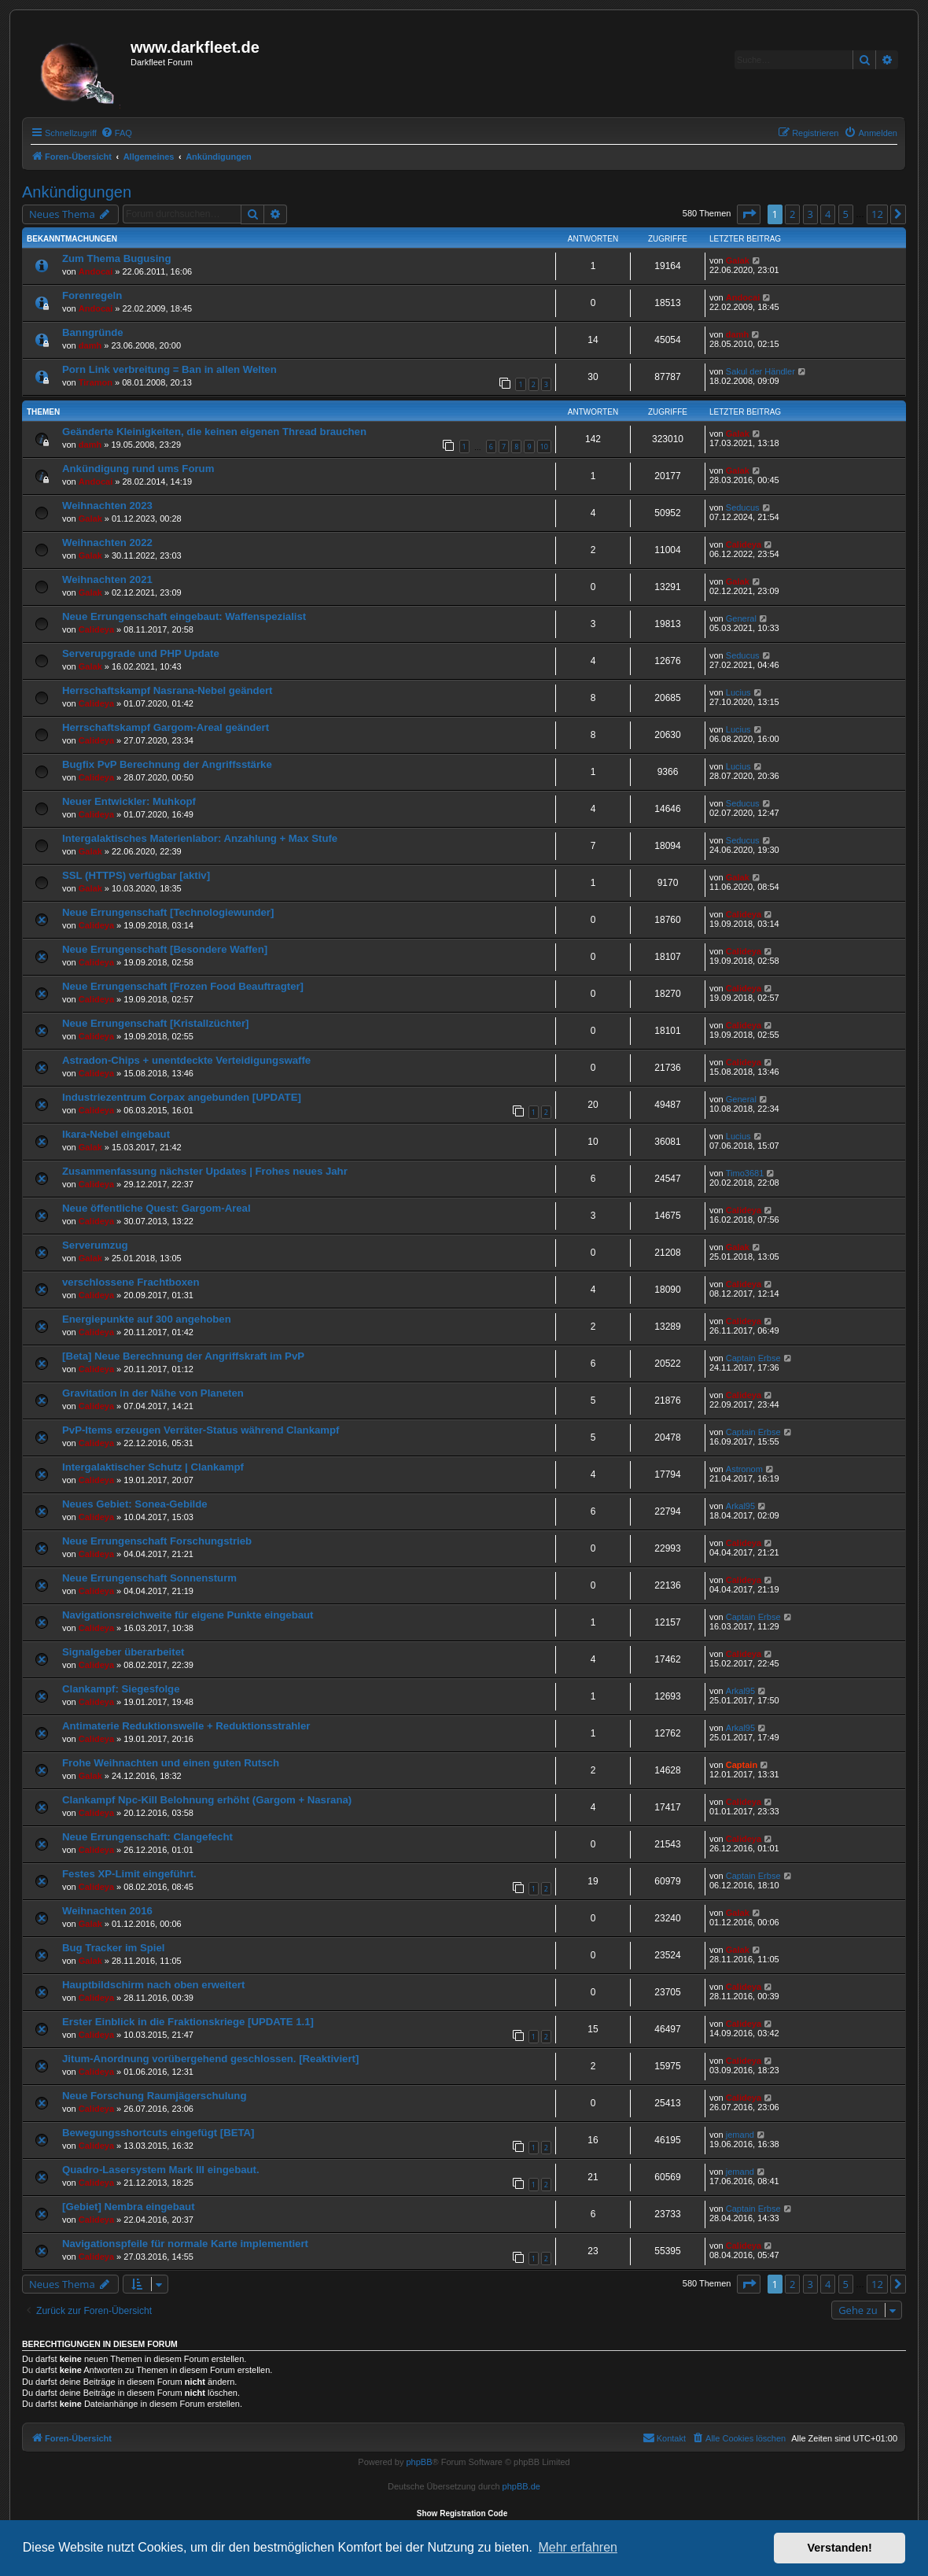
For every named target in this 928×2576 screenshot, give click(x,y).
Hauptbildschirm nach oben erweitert (153, 1985)
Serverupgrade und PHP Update (140, 653)
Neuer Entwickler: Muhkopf (129, 801)
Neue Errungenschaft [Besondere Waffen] (164, 949)
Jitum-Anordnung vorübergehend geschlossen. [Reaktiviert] (210, 2059)
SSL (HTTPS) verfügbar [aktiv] (136, 875)
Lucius (738, 692)
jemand (740, 2134)
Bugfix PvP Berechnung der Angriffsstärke (167, 764)
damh (90, 345)
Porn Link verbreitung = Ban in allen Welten (169, 369)
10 (544, 446)
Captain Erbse (753, 1358)
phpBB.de (521, 2486)
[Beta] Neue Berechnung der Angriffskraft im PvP (183, 1356)
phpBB (419, 2462)
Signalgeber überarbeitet (123, 1652)
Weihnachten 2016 (107, 1911)
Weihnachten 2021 (107, 579)
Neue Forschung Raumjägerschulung (154, 2096)
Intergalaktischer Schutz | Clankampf (153, 1467)
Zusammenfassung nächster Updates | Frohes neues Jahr (205, 1171)
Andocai (95, 271)
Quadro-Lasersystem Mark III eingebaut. (161, 2170)
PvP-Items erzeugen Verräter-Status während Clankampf (201, 1430)
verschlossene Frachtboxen (130, 1282)
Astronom (744, 1469)
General (741, 618)
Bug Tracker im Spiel (113, 1948)
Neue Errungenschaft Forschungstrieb (157, 1541)
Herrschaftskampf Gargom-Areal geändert (165, 727)
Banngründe (92, 332)
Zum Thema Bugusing (116, 258)
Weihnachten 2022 (107, 542)
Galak (737, 260)
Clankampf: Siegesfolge (121, 1689)
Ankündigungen (76, 192)
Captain (741, 1765)
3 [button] (810, 214)
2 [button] (792, 214)
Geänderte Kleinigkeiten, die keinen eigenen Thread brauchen (214, 431)
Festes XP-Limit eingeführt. (129, 1874)
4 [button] (827, 214)
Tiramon (95, 382)
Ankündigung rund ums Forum (138, 468)
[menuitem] (116, 133)
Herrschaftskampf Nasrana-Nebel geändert (167, 690)
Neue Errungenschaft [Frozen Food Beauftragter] (183, 986)
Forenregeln (92, 295)
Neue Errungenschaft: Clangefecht (147, 1837)
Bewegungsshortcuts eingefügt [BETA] (158, 2133)
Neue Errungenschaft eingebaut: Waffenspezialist (184, 616)
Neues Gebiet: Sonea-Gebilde (135, 1504)
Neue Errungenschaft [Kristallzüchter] (155, 1023)
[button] (748, 214)
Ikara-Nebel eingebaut (116, 1134)
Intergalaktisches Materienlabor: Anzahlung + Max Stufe (199, 838)
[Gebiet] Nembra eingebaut (128, 2206)
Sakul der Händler (760, 371)
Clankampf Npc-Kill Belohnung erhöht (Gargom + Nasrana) (207, 1800)
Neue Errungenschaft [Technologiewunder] (168, 912)
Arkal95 (740, 1506)
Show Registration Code (462, 2513)
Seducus (743, 507)
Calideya (743, 544)
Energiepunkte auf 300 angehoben (146, 1319)
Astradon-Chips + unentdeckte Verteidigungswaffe (186, 1060)
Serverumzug (95, 1245)
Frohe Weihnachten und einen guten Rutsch (170, 1763)
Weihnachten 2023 (107, 505)
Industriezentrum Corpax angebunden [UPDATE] (181, 1097)
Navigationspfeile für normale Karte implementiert (185, 2243)
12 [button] (877, 214)
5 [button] (846, 214)
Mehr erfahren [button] (577, 2547)
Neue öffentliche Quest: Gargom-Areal (156, 1208)
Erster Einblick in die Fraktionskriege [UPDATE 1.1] (188, 2022)
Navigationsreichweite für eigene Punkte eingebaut (188, 1615)
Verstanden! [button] (840, 2547)
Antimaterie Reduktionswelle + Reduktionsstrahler (186, 1726)
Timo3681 (745, 1173)
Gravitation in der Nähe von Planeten (153, 1393)
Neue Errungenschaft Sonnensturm (149, 1578)
